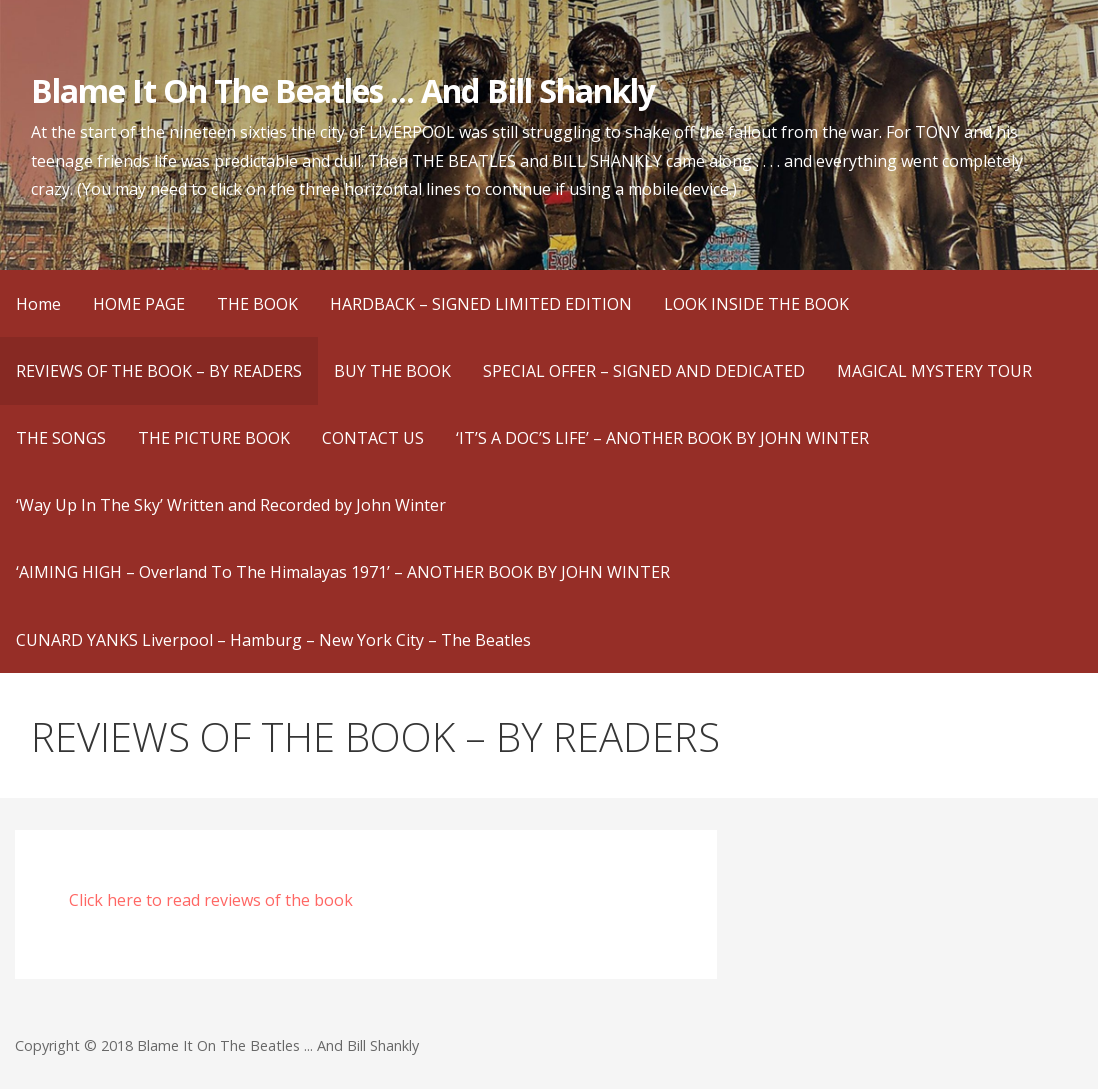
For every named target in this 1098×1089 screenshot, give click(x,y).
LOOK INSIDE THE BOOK (756, 304)
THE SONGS (61, 438)
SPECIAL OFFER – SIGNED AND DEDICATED (644, 371)
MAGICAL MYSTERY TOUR (934, 371)
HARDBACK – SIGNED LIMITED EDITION (481, 304)
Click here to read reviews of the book (211, 900)
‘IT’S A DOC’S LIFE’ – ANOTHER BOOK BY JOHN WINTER (662, 438)
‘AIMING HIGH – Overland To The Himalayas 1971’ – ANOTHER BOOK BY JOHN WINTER (343, 572)
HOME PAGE (139, 304)
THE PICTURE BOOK (214, 438)
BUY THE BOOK (392, 371)
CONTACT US (373, 438)
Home (38, 304)
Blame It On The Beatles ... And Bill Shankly (343, 90)
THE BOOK (257, 304)
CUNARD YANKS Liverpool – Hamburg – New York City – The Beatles (273, 640)
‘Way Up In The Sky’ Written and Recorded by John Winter (231, 505)
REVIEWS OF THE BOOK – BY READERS (159, 371)
